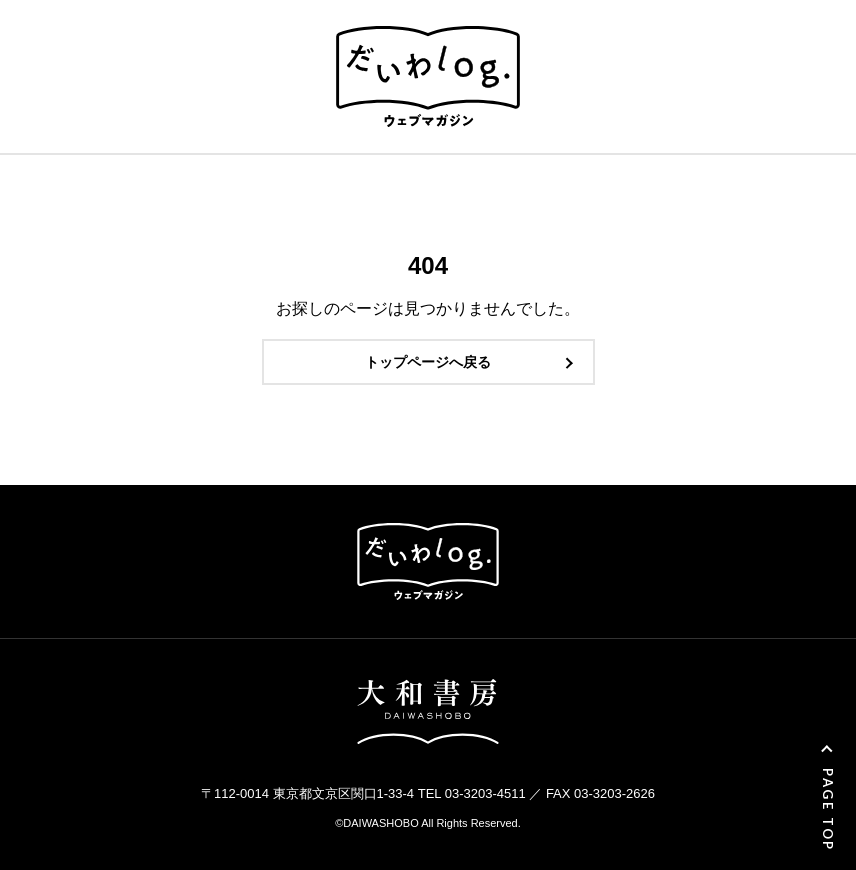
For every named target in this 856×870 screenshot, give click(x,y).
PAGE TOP (828, 810)
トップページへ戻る (428, 362)
